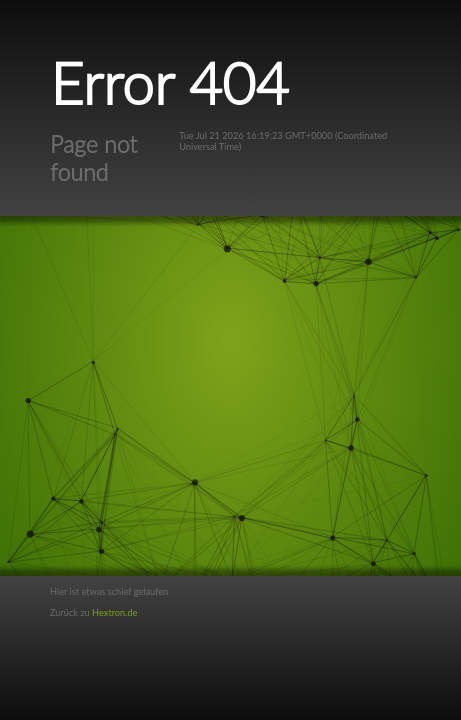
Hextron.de (114, 612)
